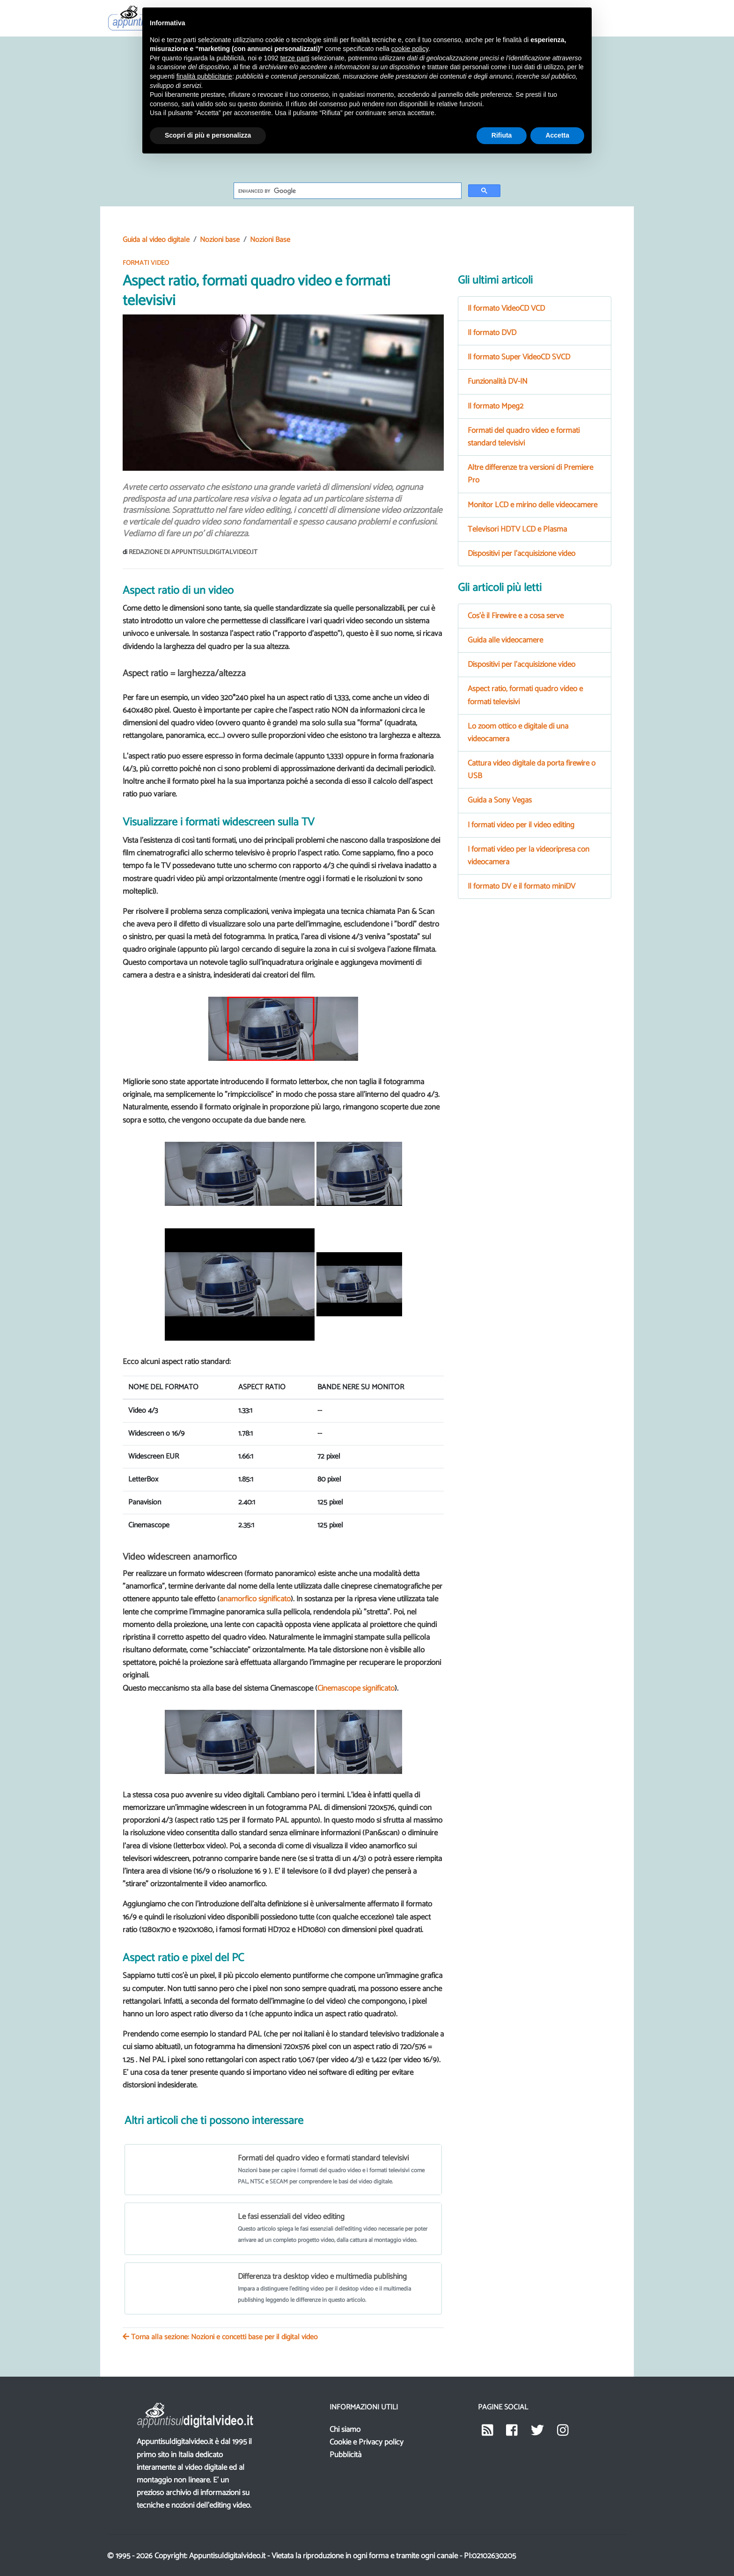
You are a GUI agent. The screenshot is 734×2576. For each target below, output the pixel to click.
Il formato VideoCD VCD (506, 308)
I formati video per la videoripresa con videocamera (528, 855)
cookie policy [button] (409, 48)
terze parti (294, 58)
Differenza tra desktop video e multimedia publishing (322, 2275)
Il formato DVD (492, 332)
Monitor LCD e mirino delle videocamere (532, 504)
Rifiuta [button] (502, 135)
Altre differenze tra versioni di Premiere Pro (530, 474)
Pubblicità (345, 2452)
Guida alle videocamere (505, 640)
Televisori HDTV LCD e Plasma (517, 529)
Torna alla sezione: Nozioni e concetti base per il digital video (220, 2334)
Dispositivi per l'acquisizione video (521, 553)
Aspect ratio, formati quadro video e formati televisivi (525, 695)
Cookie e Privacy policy (367, 2439)
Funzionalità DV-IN (498, 381)
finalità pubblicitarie (204, 76)
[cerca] (346, 191)
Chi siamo (345, 2427)
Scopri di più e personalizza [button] (208, 135)
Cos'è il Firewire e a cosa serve (516, 615)
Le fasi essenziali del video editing (291, 2216)
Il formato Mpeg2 (495, 406)
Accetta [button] (557, 135)
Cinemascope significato (356, 1688)
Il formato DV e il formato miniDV (521, 886)
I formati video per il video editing (521, 825)
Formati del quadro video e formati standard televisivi (323, 2158)
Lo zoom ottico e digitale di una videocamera (518, 732)
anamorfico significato (255, 1598)
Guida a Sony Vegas (500, 800)
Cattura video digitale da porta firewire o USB (531, 769)
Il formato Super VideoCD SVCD (519, 357)
